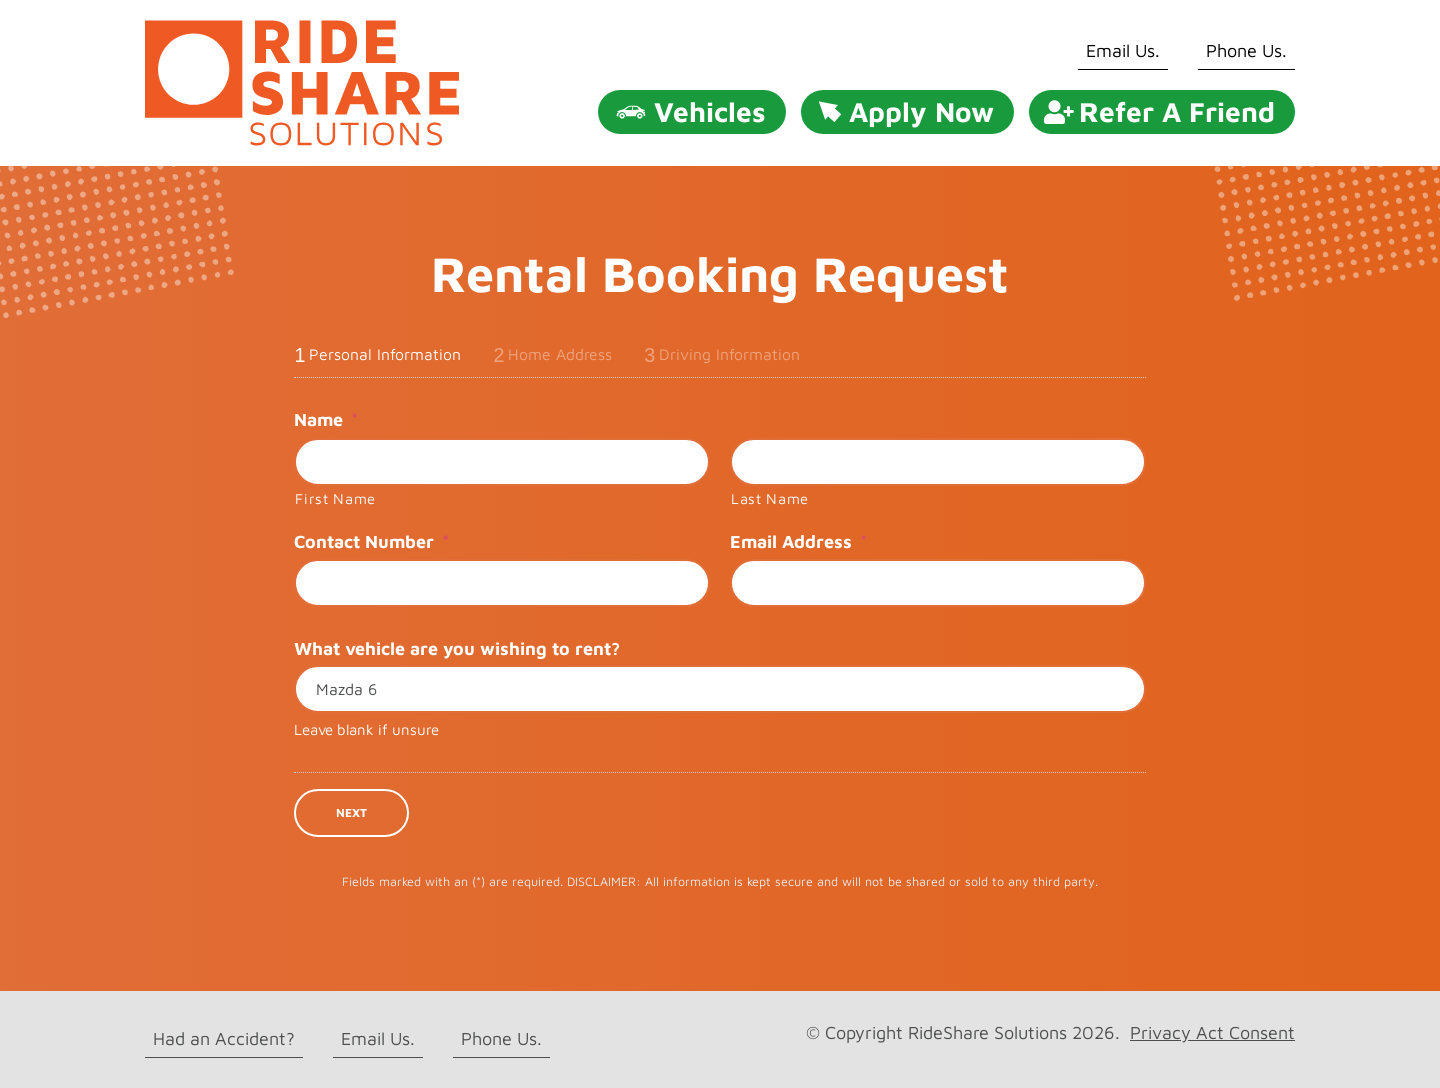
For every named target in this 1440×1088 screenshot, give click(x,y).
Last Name (770, 498)
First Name (335, 498)
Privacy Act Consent (1212, 1032)
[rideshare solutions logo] (302, 28)
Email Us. (1123, 50)
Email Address (798, 541)
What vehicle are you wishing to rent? (457, 648)
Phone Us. (1246, 50)
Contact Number (371, 541)
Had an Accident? (224, 1038)
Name (326, 419)
